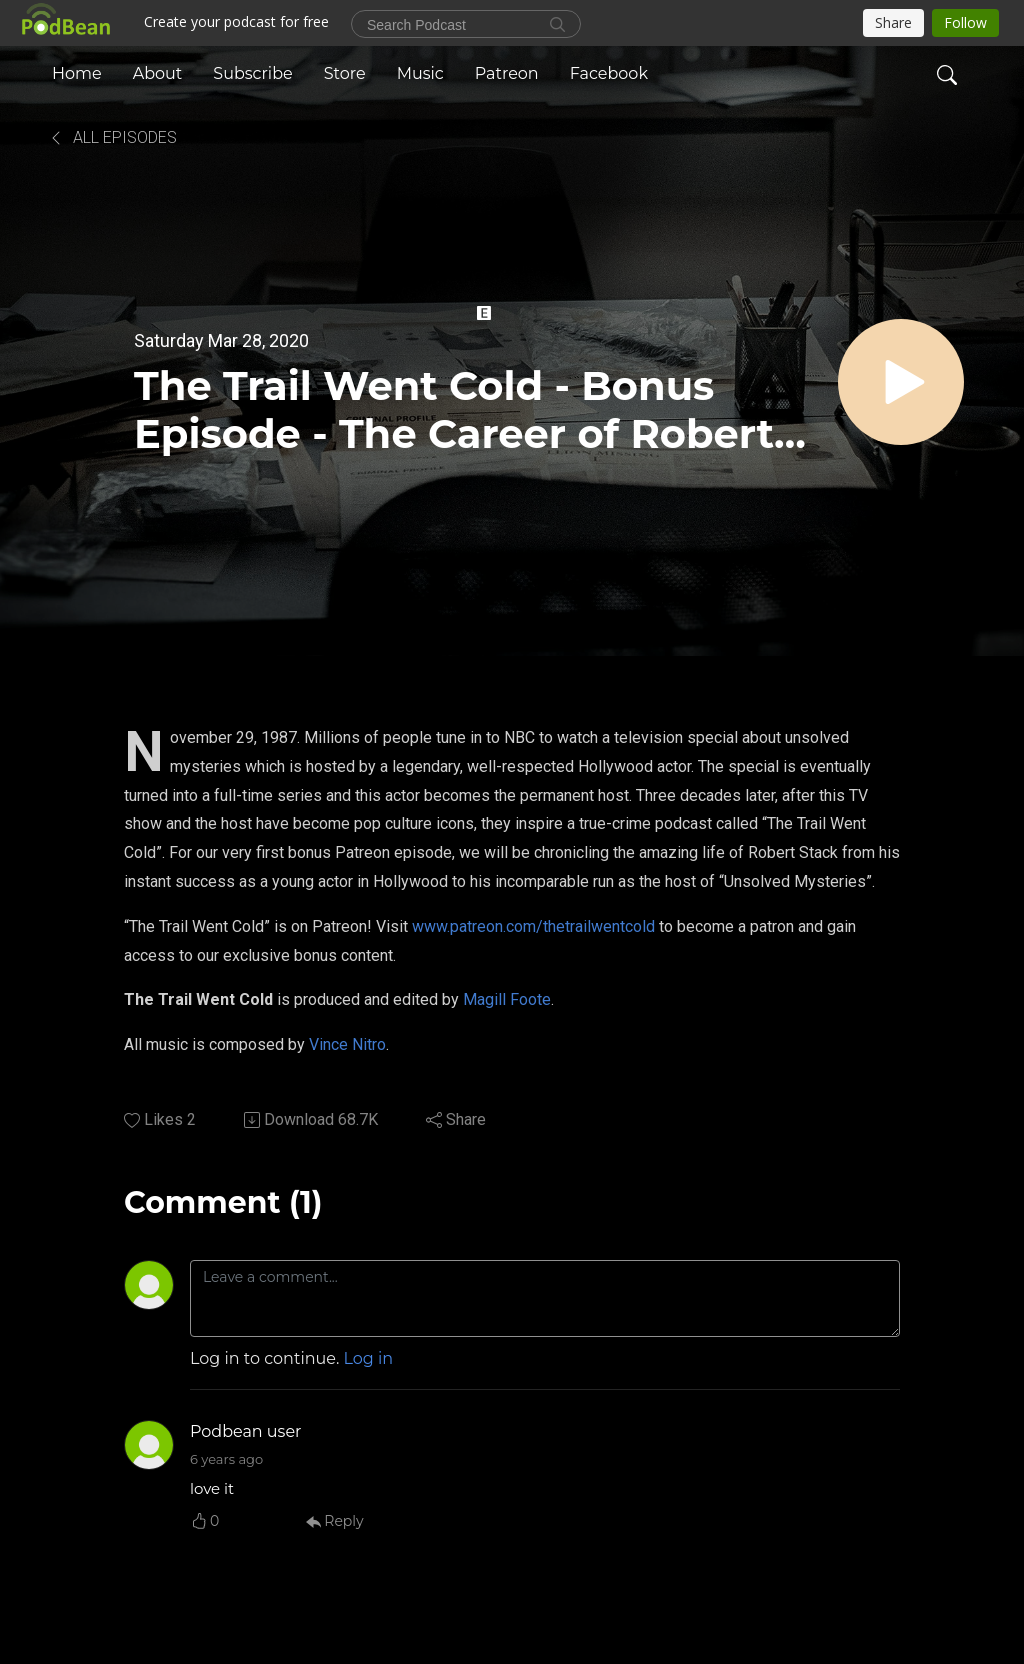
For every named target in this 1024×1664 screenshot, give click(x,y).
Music (420, 73)
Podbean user (246, 1431)
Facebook (609, 73)
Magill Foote (507, 999)
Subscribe (252, 73)
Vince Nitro (347, 1044)
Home (77, 73)
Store (345, 73)
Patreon (507, 73)
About (158, 73)
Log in (369, 1358)
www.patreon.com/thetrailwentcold (533, 926)
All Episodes (112, 137)
